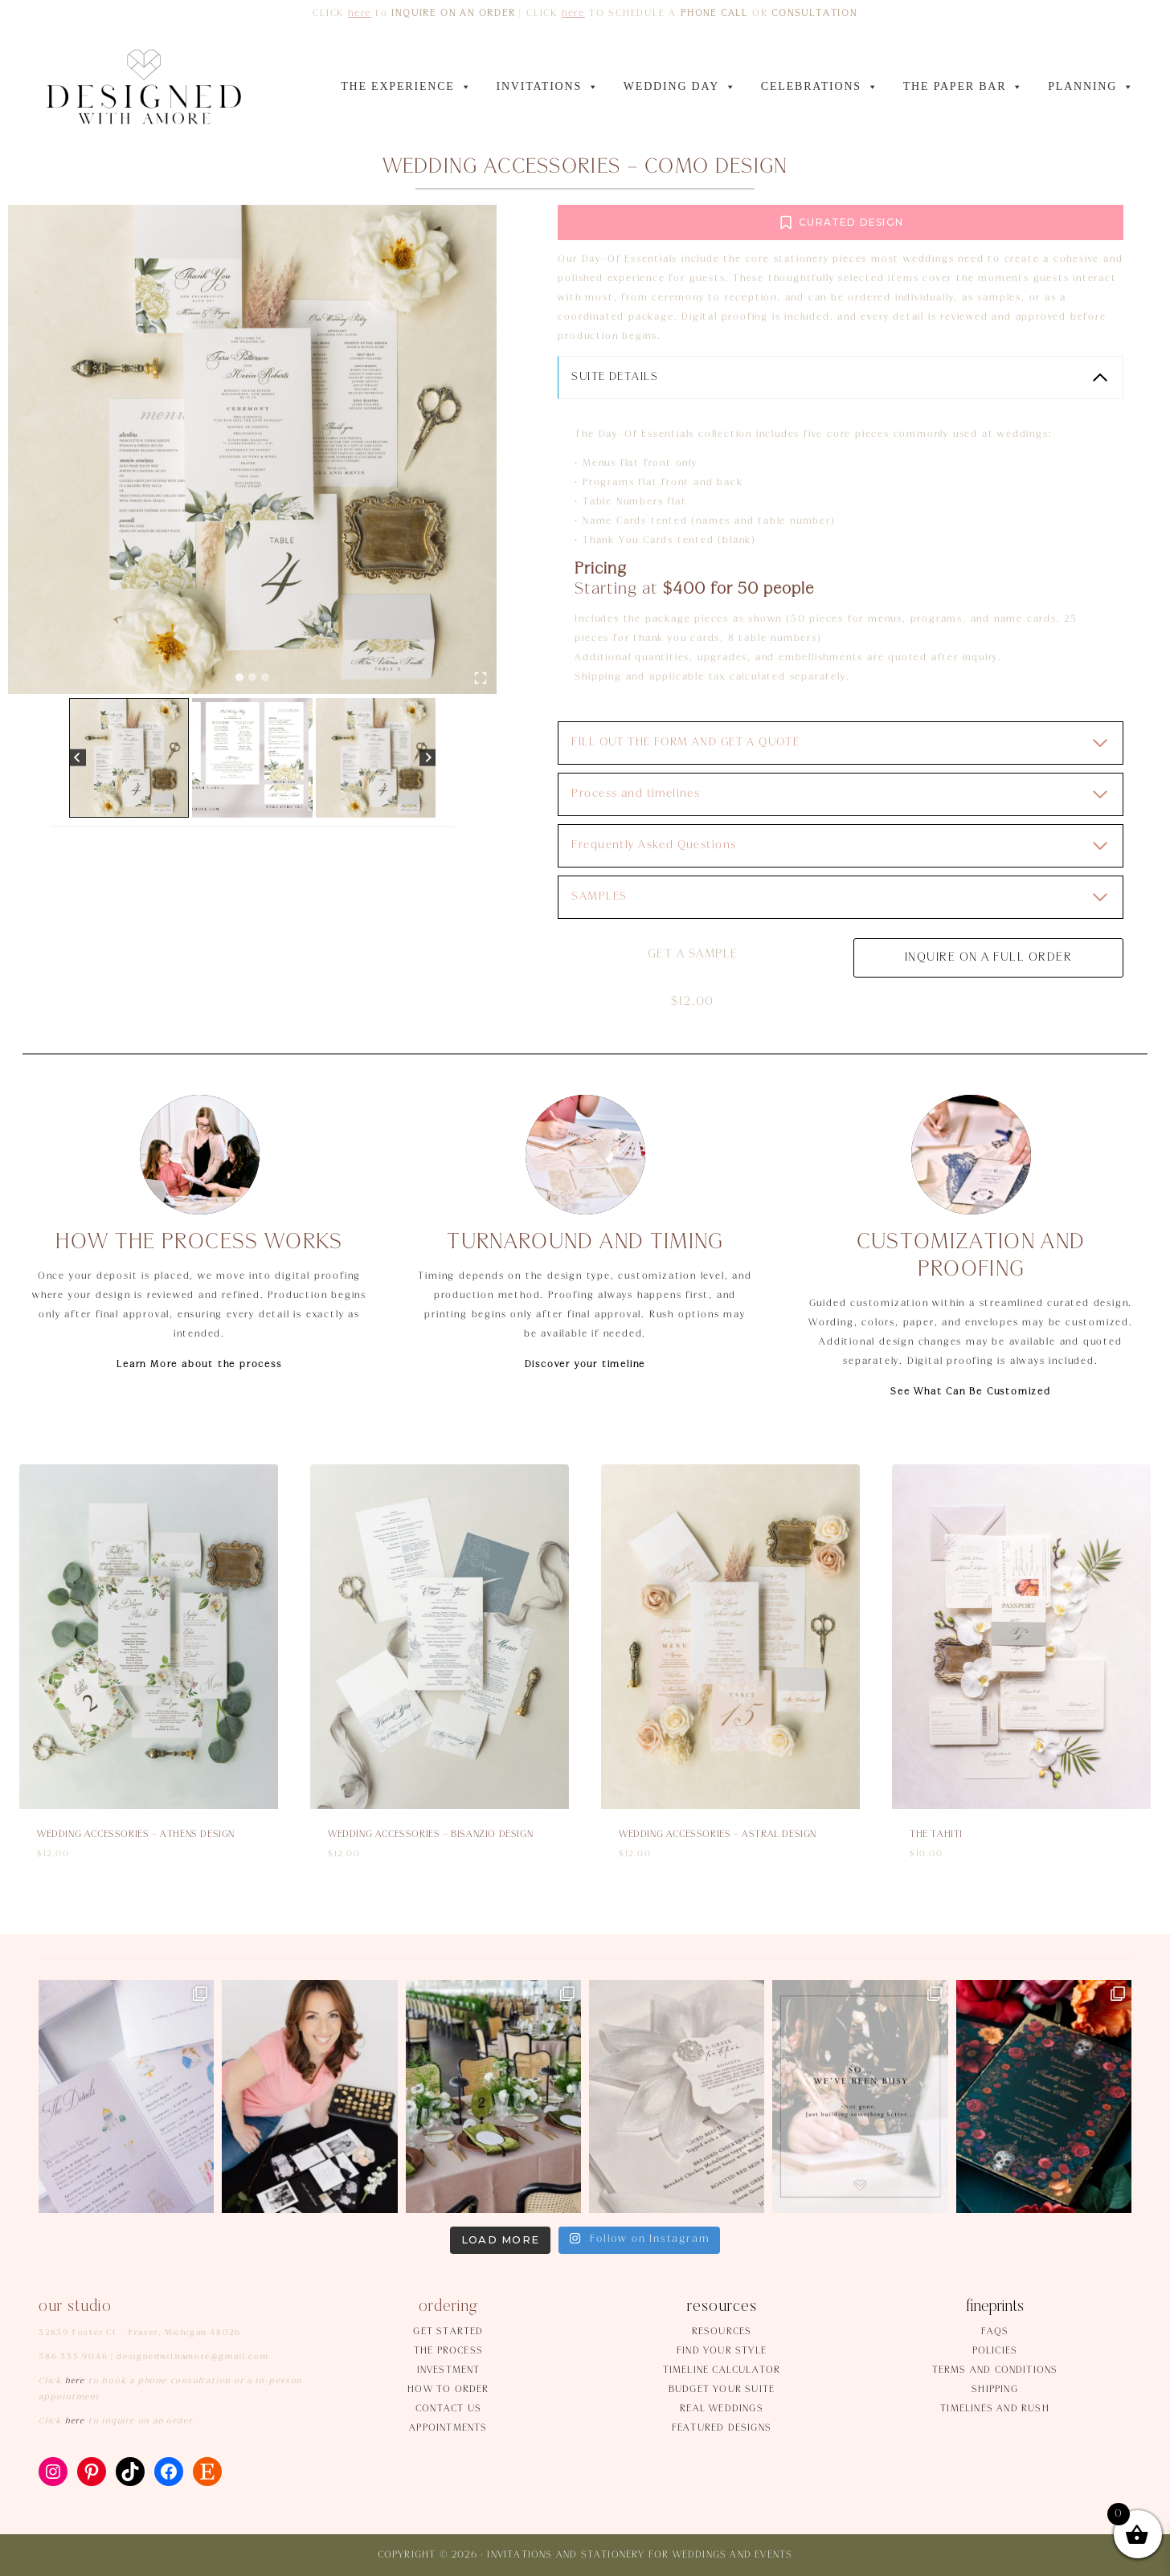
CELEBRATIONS (820, 87)
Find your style (722, 2350)
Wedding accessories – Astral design (717, 1834)
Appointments (448, 2427)
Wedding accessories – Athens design (136, 1834)
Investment (449, 2370)
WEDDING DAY (680, 87)
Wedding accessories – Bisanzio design (430, 1834)
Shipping (995, 2389)
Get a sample (695, 954)
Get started (448, 2331)
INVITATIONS (547, 87)
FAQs (995, 2331)
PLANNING (1091, 87)
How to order (448, 2389)
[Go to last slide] (77, 757)
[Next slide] (427, 757)
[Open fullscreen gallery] (480, 678)
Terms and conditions (995, 2370)
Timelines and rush (994, 2408)
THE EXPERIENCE (406, 87)
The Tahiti (936, 1834)
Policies (995, 2350)
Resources (722, 2331)
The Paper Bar (964, 87)
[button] (129, 758)
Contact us (448, 2408)
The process (448, 2350)
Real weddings (721, 2408)
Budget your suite (722, 2389)
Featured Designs (721, 2427)
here (359, 13)
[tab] (239, 677)
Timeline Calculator (722, 2370)
